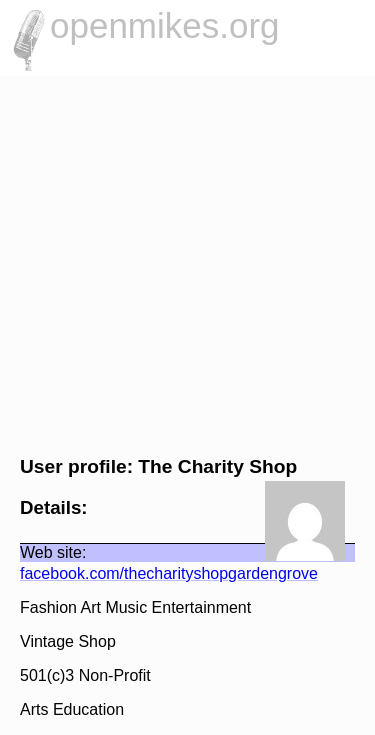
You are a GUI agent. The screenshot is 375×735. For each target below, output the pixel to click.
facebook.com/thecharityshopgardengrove (169, 573)
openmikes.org (165, 25)
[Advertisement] (187, 263)
